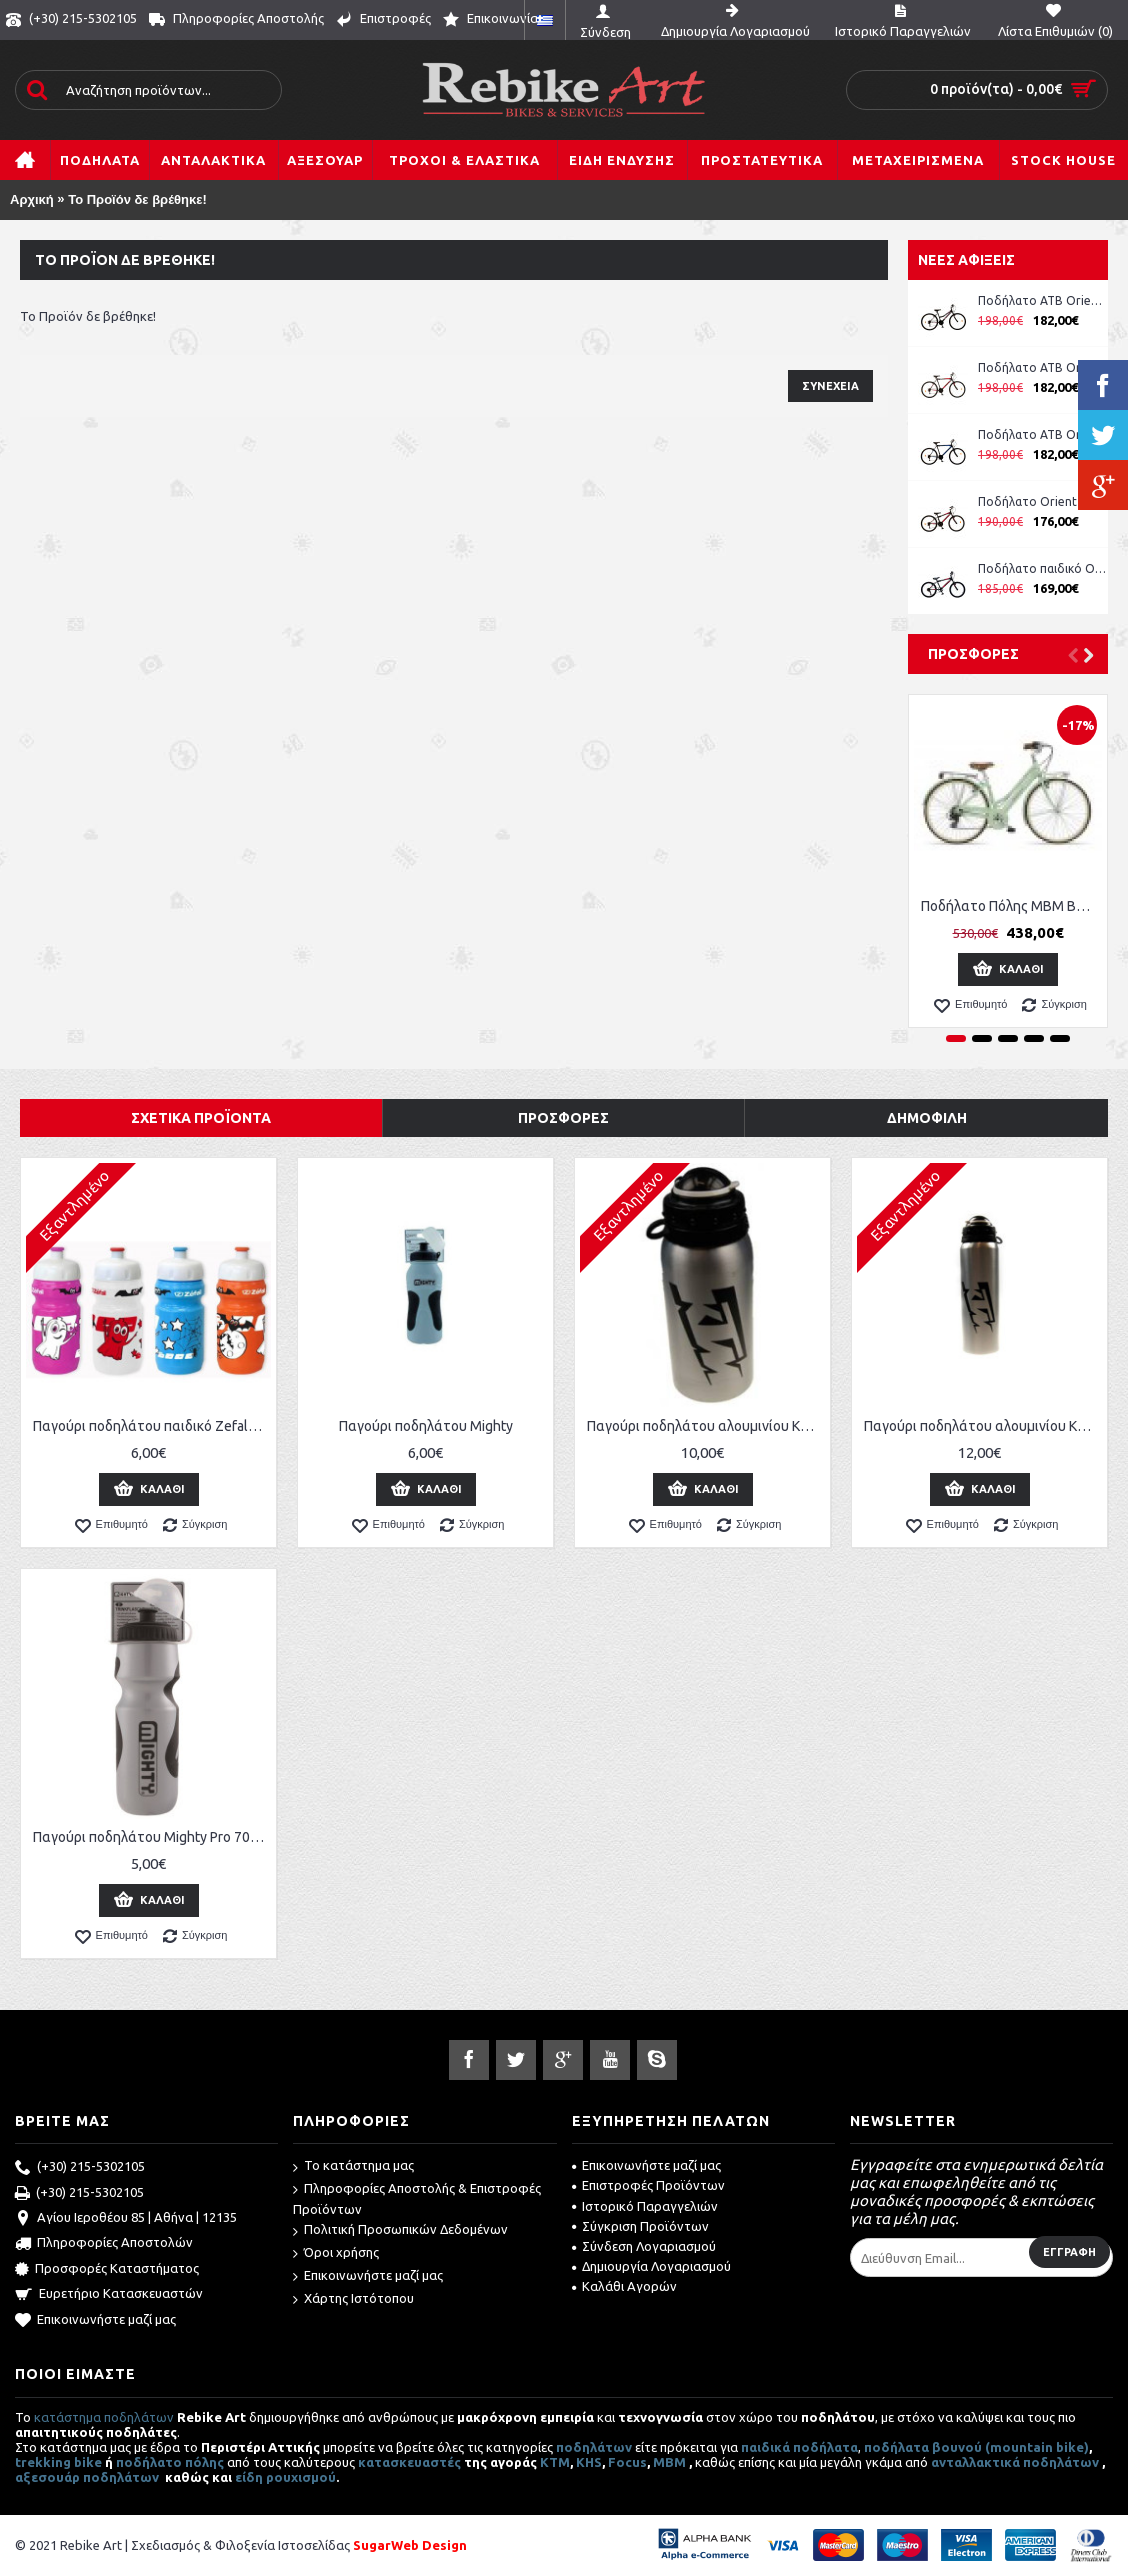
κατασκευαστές (409, 2462)
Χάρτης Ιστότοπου (353, 2299)
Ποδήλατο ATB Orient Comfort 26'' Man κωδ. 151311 (1043, 367)
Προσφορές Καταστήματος (107, 2270)
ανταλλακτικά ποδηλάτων (1015, 2462)
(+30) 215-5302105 (80, 2168)
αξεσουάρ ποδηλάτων (88, 2477)
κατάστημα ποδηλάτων (104, 2417)
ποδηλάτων (594, 2447)
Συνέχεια (830, 386)
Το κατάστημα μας (353, 2166)
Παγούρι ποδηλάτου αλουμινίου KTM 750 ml (983, 1426)
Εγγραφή (1069, 2252)
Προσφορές (973, 654)
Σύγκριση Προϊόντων (640, 2226)
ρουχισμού (301, 2477)
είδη (250, 2477)
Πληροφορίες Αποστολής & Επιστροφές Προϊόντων (417, 2198)
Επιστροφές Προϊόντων (648, 2185)
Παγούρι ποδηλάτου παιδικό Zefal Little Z (152, 1426)
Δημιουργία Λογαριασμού (651, 2266)
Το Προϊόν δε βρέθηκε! (137, 199)
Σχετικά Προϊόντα (201, 1118)
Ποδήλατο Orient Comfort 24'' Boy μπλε (1043, 501)
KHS (589, 2462)
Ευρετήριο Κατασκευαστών (109, 2295)
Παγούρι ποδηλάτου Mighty (426, 1426)
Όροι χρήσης (336, 2253)
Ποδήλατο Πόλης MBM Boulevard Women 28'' (1011, 906)
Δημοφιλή (927, 1118)
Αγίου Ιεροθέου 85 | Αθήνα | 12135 (126, 2219)
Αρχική (32, 199)
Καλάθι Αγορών (624, 2286)
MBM (669, 2462)
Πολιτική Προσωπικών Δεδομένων (400, 2230)
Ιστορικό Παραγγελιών (645, 2206)
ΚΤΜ (555, 2462)
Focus (627, 2462)
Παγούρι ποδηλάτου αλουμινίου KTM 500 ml (706, 1426)
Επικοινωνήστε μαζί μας (95, 2321)
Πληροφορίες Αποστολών (104, 2244)
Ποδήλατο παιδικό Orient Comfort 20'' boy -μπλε (1043, 568)
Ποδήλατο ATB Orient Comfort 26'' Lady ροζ (1043, 300)
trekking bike (58, 2462)
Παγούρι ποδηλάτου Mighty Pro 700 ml (152, 1837)
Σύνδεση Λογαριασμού (644, 2246)
